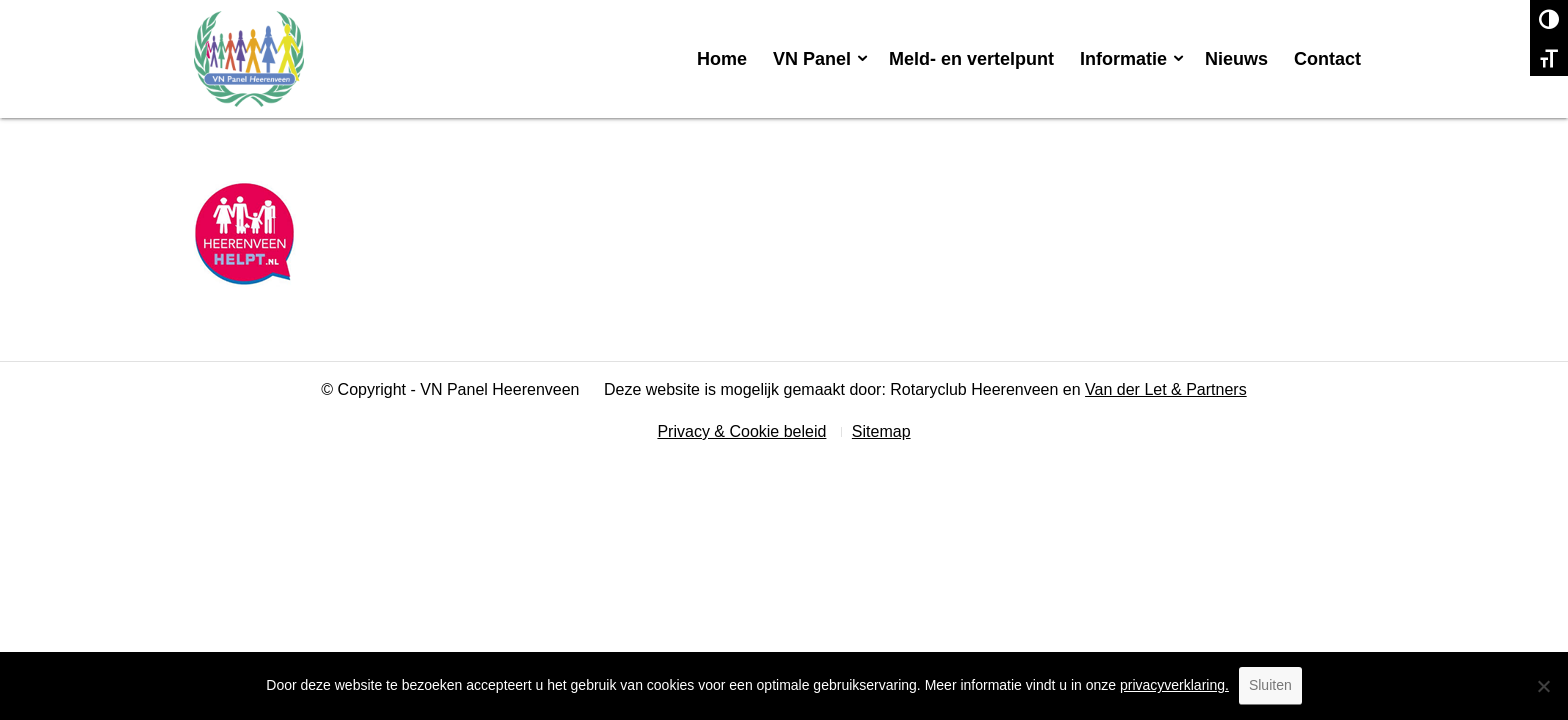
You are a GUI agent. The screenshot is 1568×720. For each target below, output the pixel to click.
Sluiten (1270, 685)
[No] (1543, 686)
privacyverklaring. (1174, 685)
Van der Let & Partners (1166, 389)
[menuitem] (722, 59)
